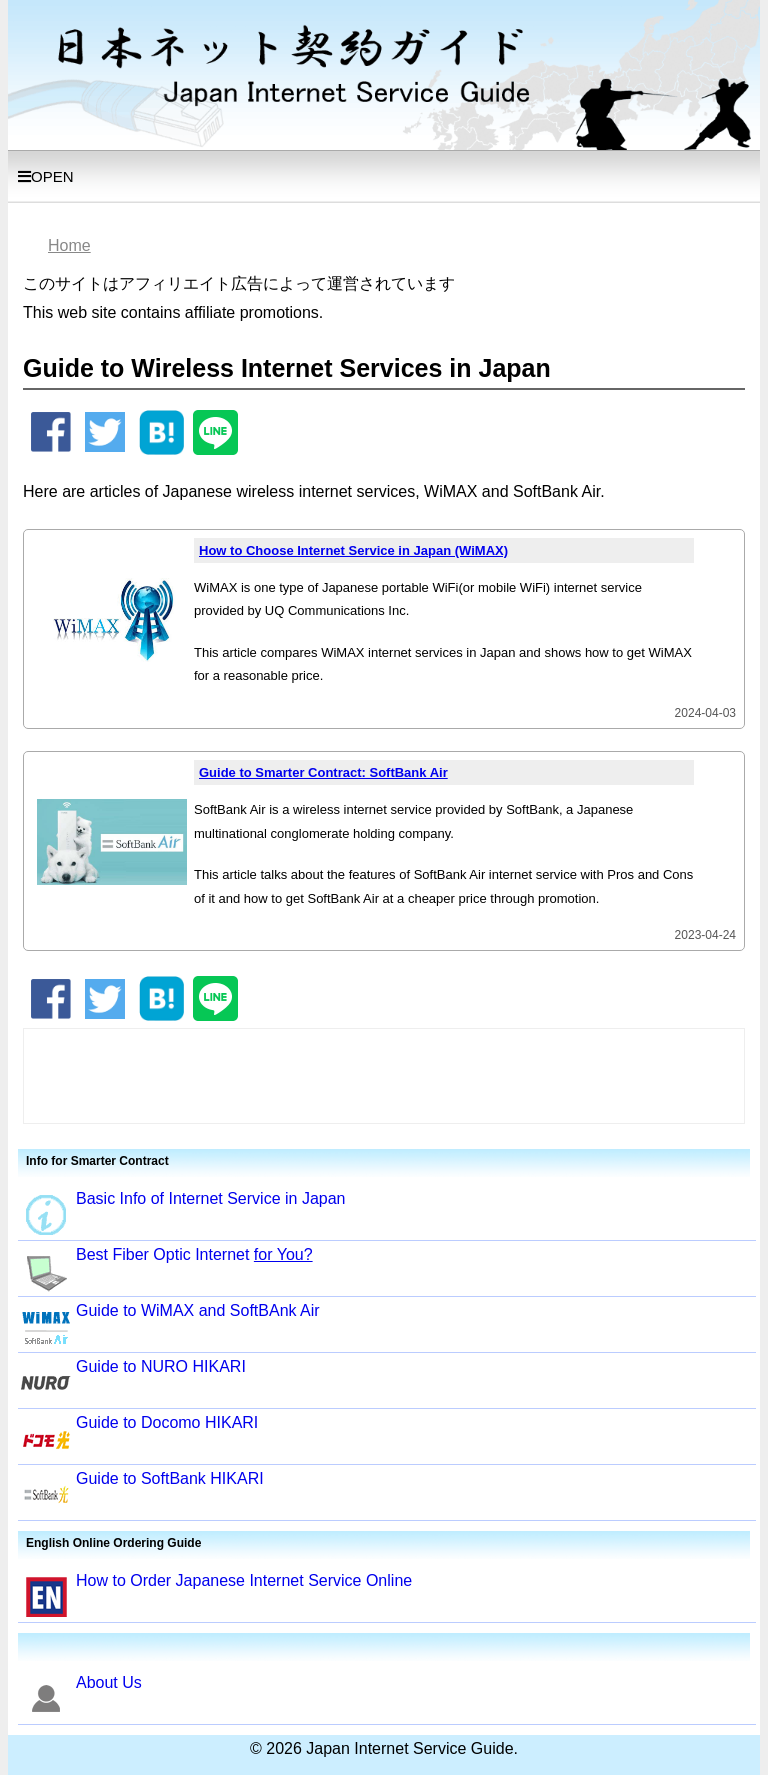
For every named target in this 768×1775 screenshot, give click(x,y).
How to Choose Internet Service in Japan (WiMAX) (353, 550)
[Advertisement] (364, 1074)
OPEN (46, 176)
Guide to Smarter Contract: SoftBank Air (323, 772)
